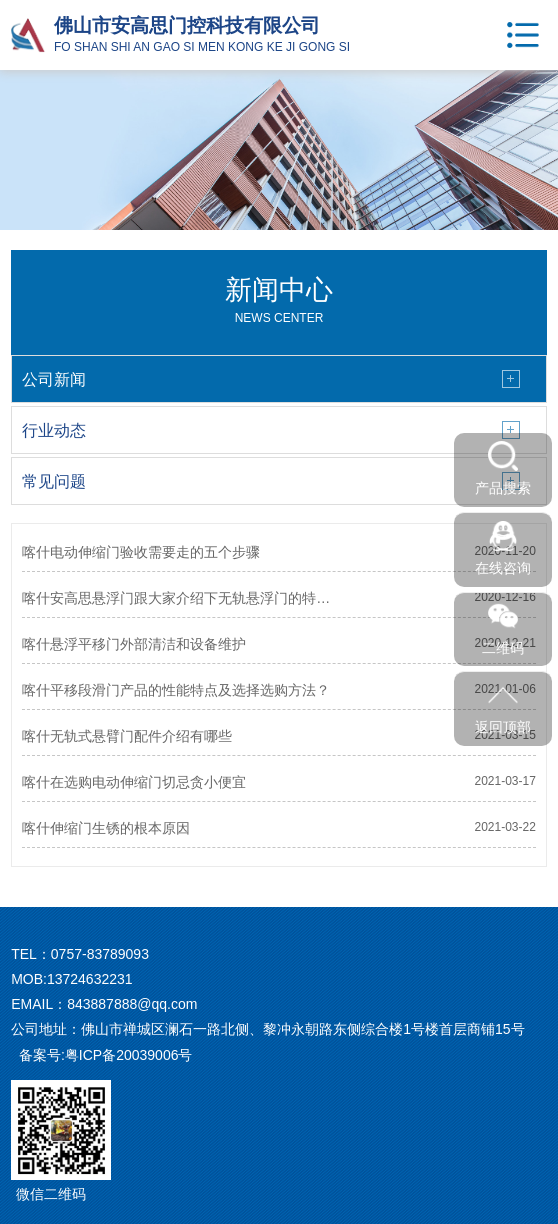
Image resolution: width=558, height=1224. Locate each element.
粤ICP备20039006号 (129, 1055)
